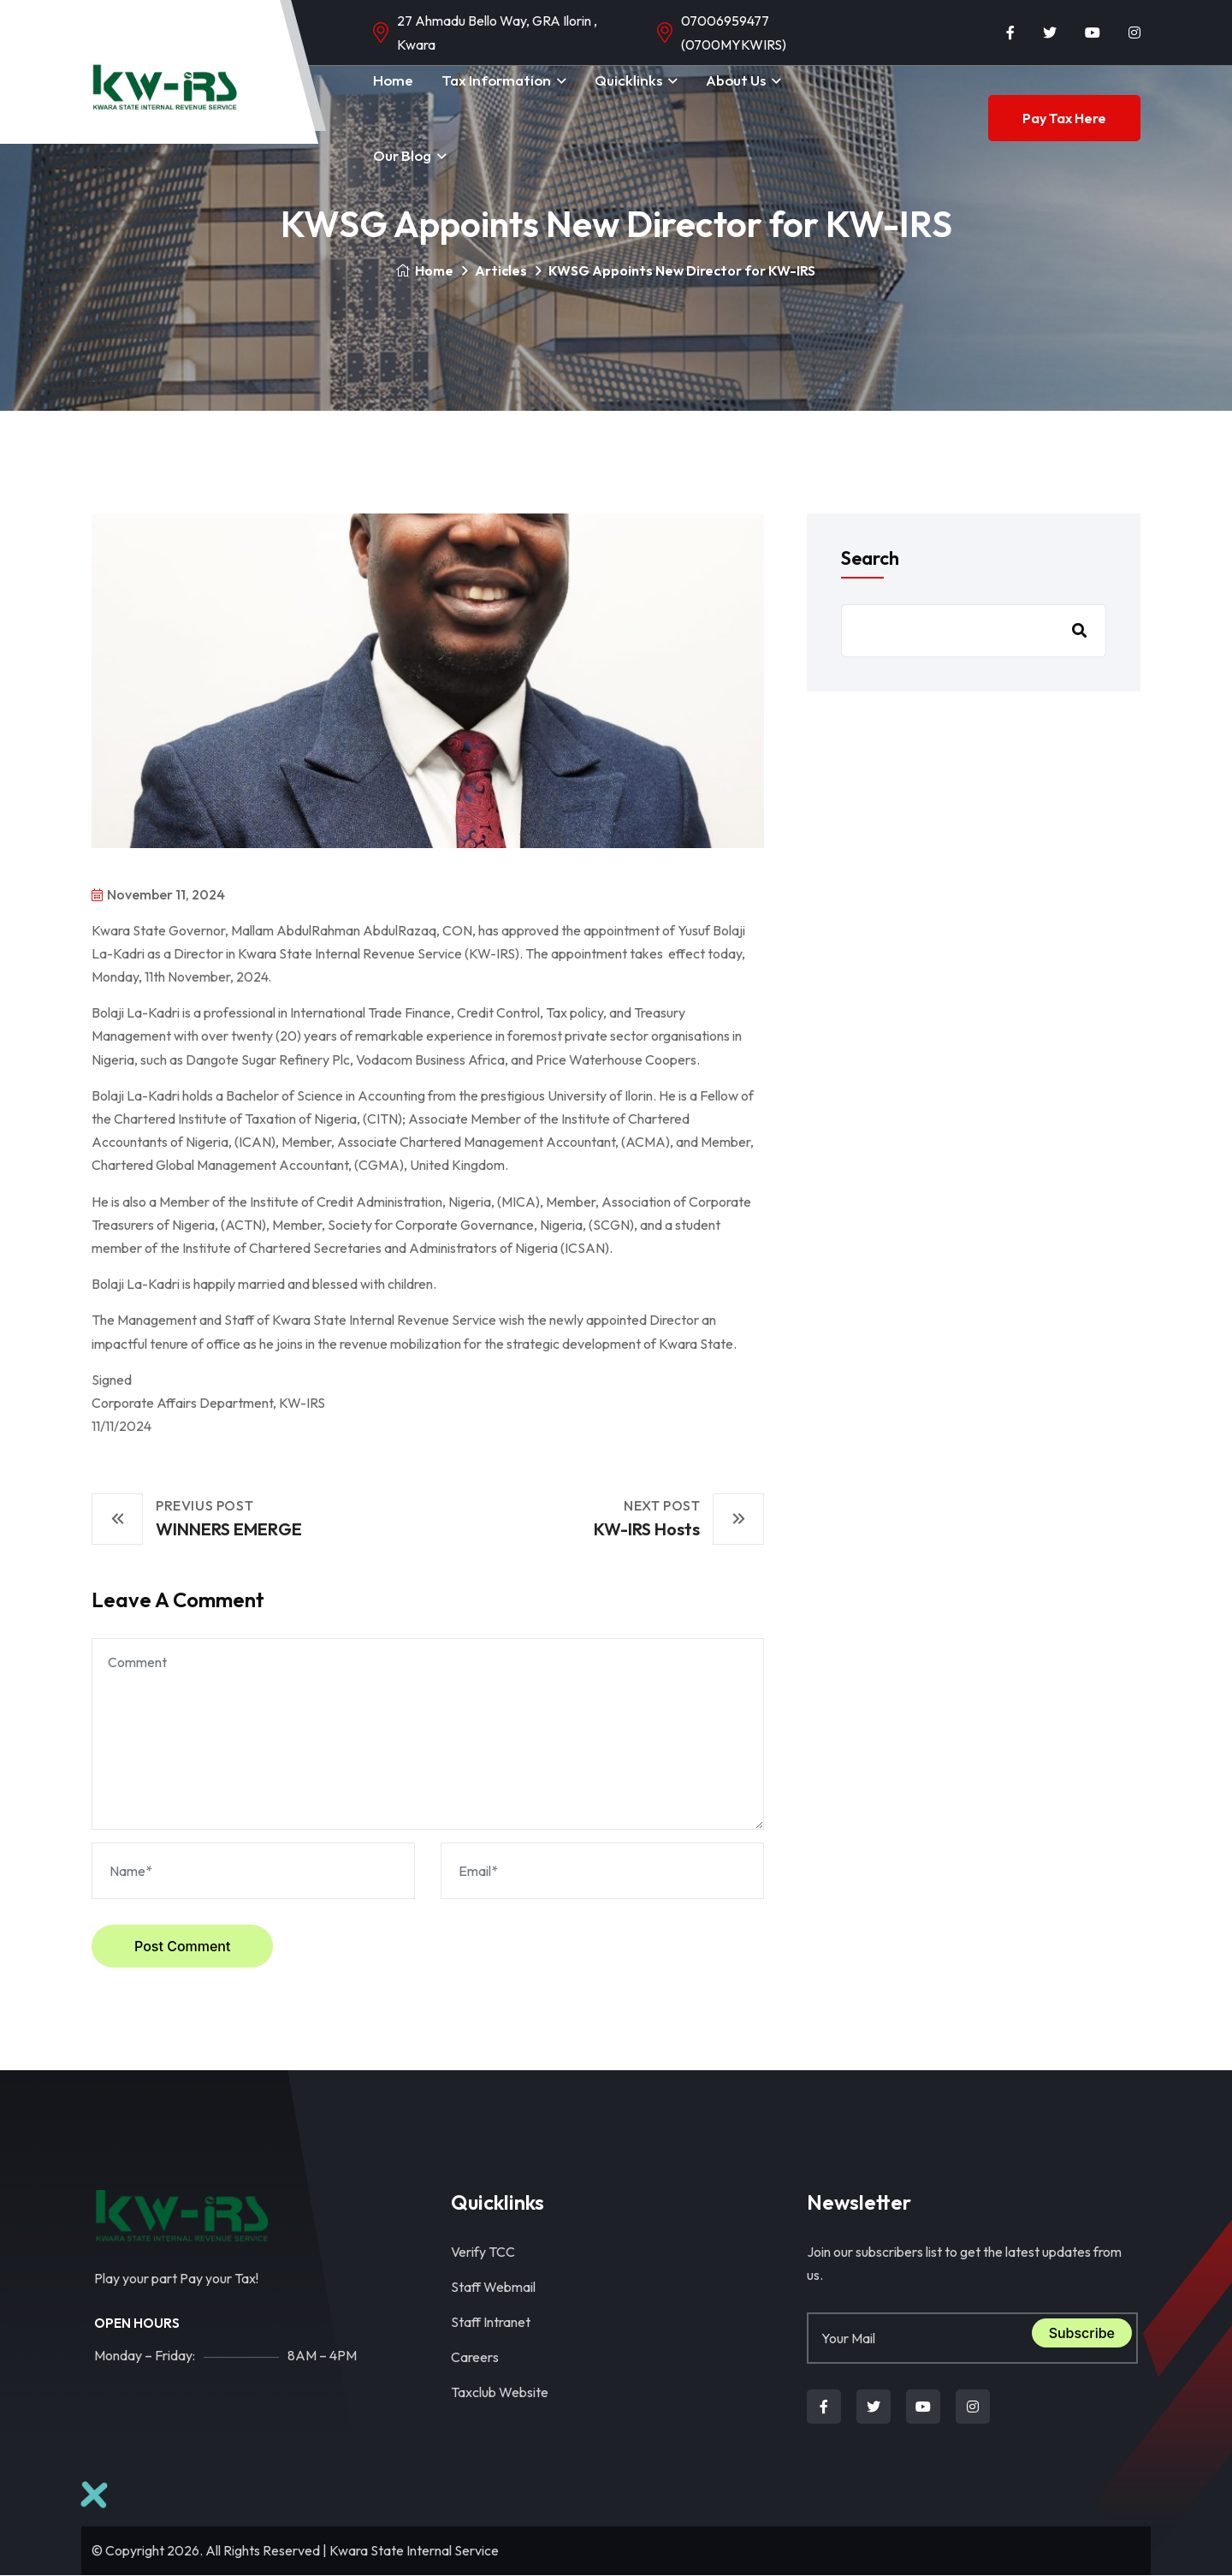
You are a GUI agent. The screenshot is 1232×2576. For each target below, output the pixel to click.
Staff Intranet (490, 2321)
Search (870, 558)
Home (393, 80)
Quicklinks (628, 80)
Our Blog (402, 155)
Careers (475, 2356)
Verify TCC (483, 2251)
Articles (501, 270)
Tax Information (496, 80)
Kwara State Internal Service (414, 2550)
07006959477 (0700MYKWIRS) (733, 32)
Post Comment (182, 1946)
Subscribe (1082, 2333)
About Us (736, 80)
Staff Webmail (493, 2286)
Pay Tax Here (1064, 118)
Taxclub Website (499, 2392)
